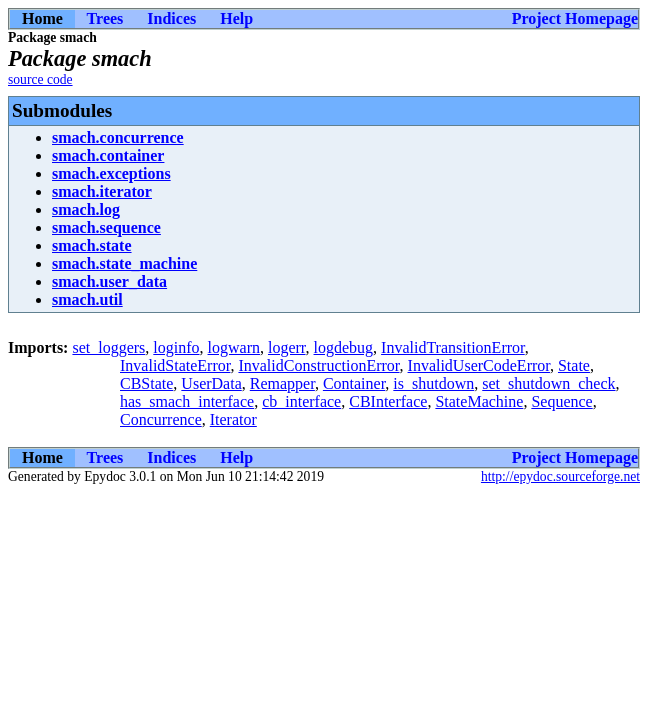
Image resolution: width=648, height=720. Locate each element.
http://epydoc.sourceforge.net (560, 476)
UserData (211, 383)
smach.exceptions (111, 173)
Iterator (233, 419)
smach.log (86, 209)
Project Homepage (575, 18)
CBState (146, 383)
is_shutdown (433, 383)
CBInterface (388, 401)
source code (40, 79)
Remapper (282, 383)
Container (354, 383)
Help (236, 18)
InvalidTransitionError (453, 347)
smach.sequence (106, 227)
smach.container (108, 155)
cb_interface (301, 401)
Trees (105, 18)
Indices (171, 18)
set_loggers (108, 347)
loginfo (176, 347)
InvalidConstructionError (318, 365)
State (574, 365)
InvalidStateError (175, 365)
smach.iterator (102, 191)
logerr (287, 347)
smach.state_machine (124, 263)
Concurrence (161, 419)
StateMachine (479, 401)
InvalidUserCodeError (479, 365)
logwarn (234, 347)
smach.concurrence (118, 137)
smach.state (92, 245)
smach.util (87, 299)
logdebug (344, 347)
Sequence (561, 401)
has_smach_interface (187, 401)
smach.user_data (109, 281)
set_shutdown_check (548, 383)
